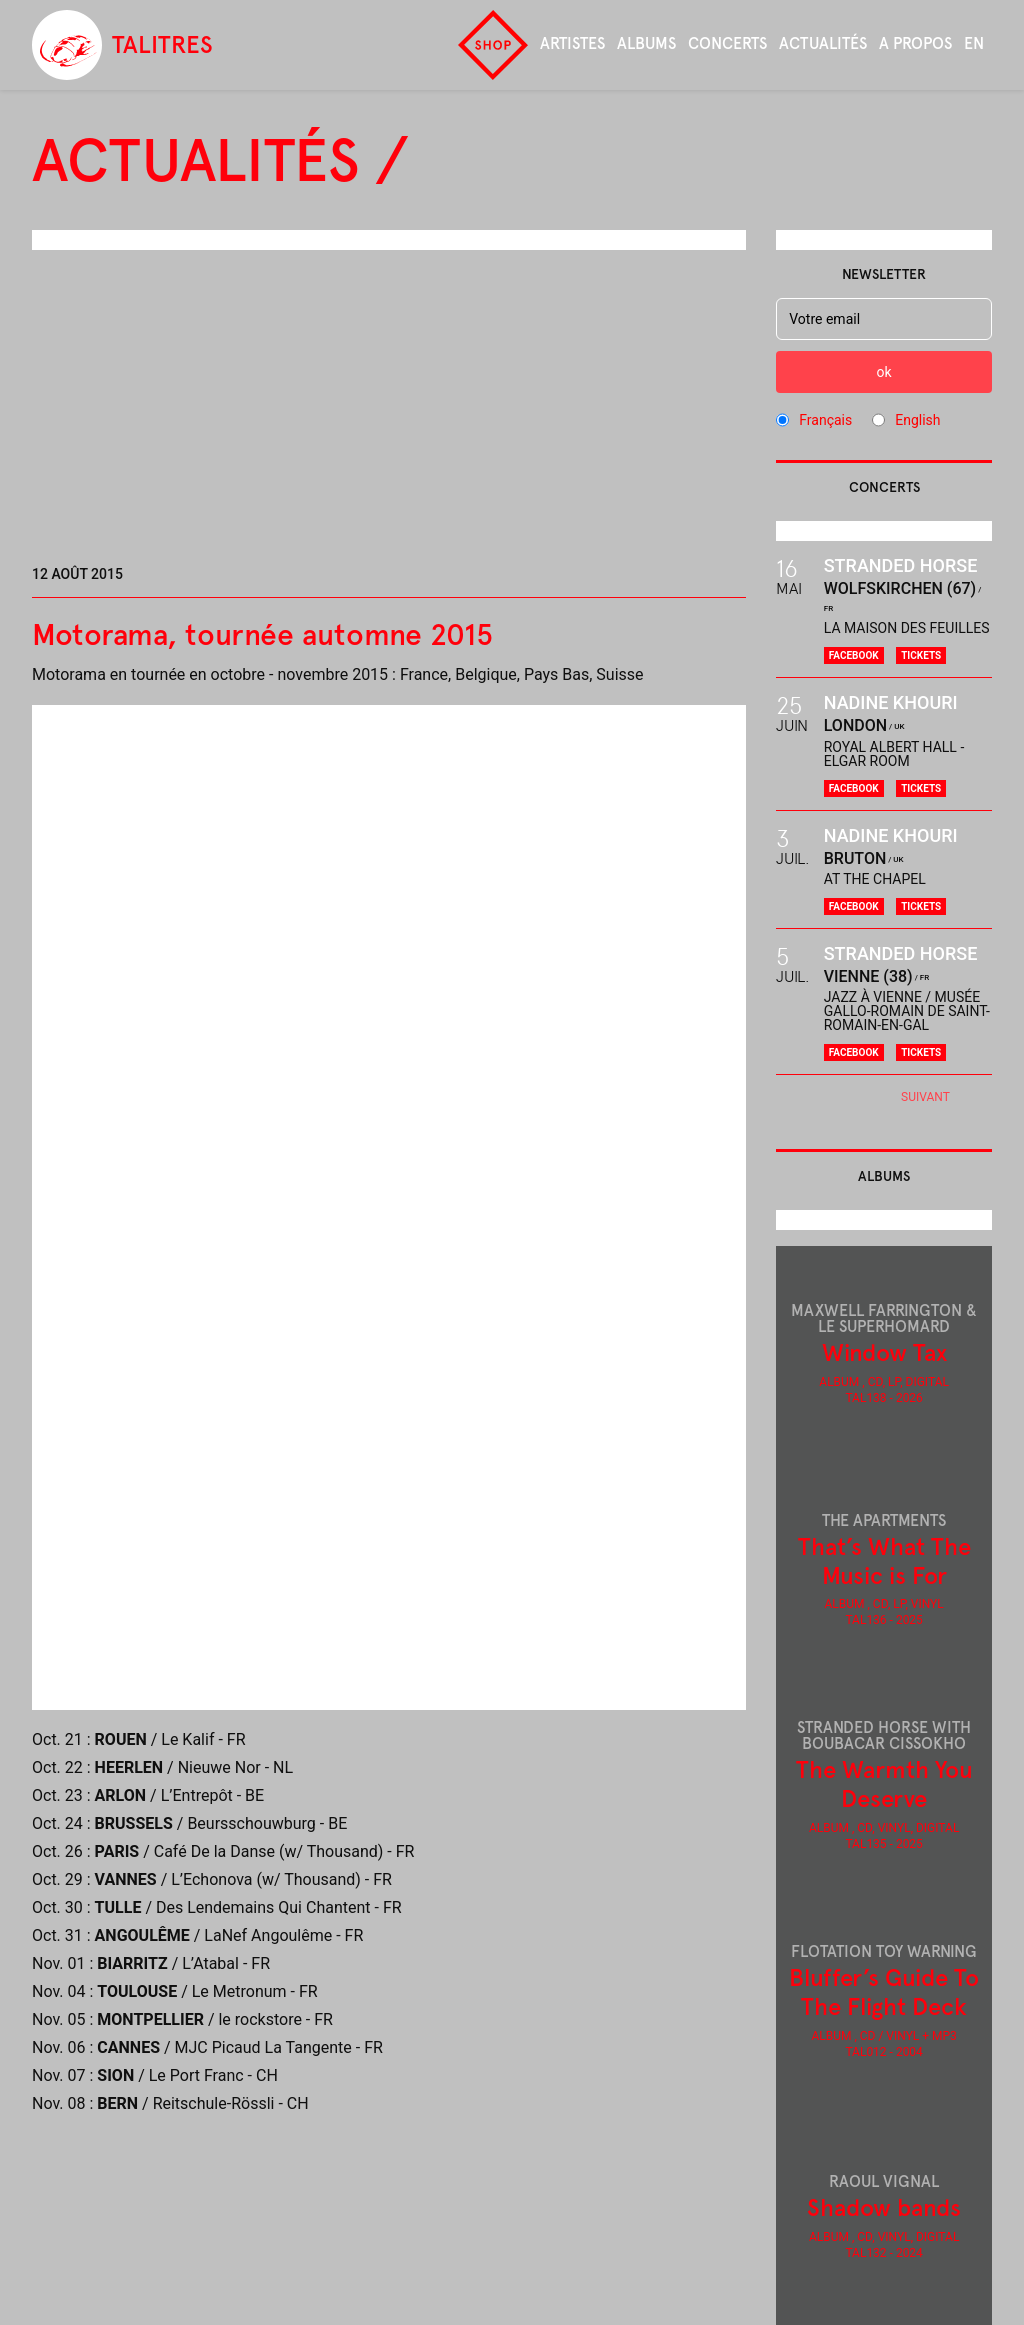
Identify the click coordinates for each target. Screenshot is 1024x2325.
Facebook (854, 655)
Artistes (572, 43)
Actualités (823, 43)
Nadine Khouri (891, 702)
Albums (646, 43)
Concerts (727, 43)
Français (825, 420)
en (974, 43)
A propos (915, 43)
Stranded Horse (901, 565)
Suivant (925, 1097)
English (917, 420)
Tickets (921, 655)
